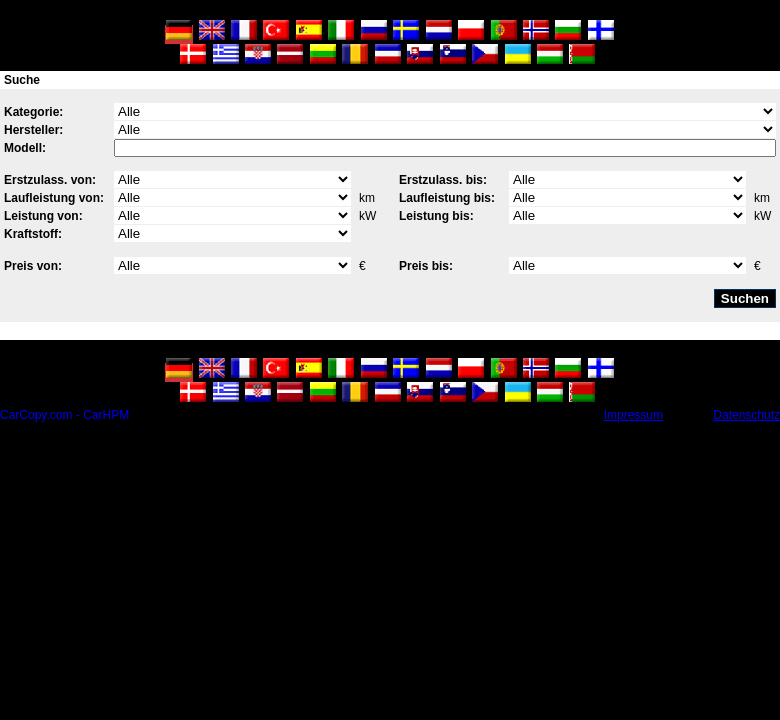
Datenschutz (746, 415)
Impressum (633, 415)
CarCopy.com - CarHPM (64, 415)
